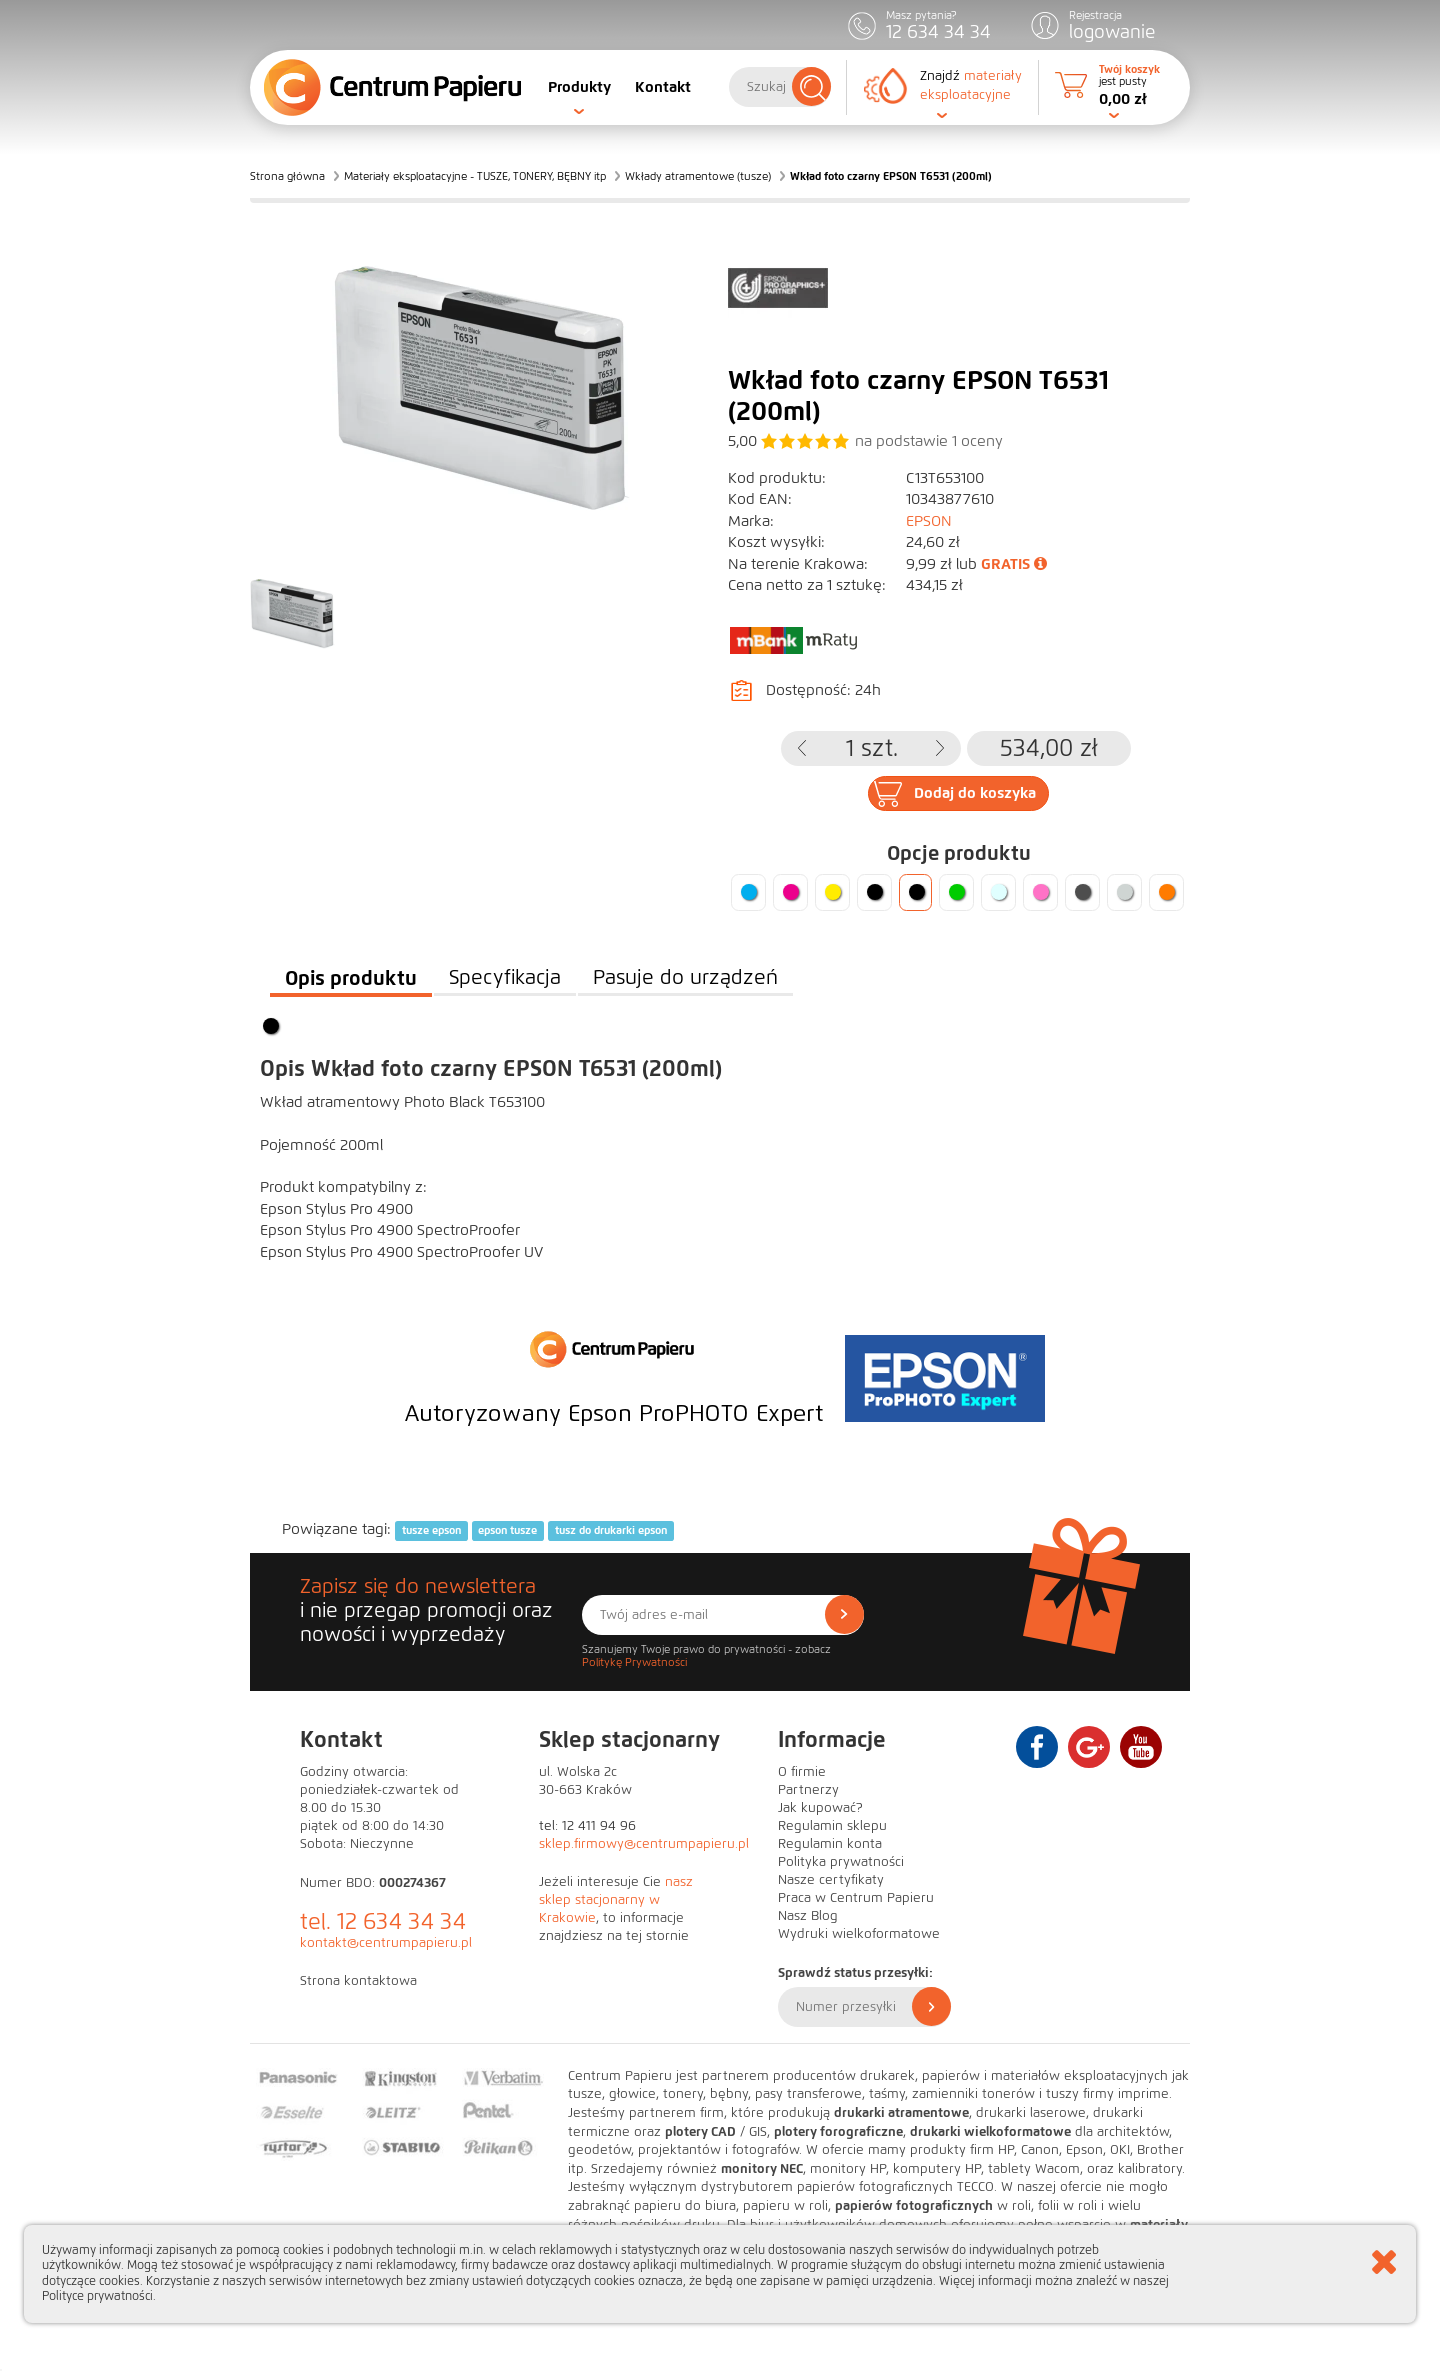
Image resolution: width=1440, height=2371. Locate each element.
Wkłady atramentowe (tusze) (698, 176)
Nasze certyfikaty (831, 1880)
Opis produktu (351, 978)
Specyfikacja (505, 977)
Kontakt (663, 87)
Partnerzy (808, 1790)
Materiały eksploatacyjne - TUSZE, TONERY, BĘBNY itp (475, 176)
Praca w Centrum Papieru (856, 1898)
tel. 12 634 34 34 (383, 1921)
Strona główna (287, 176)
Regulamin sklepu (832, 1826)
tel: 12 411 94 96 (587, 1826)
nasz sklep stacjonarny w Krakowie (616, 1900)
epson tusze (507, 1530)
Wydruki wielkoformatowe (859, 1934)
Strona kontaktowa (358, 1981)
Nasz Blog (808, 1916)
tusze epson (431, 1530)
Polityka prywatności (841, 1862)
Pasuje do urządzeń (685, 977)
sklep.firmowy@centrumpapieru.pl (644, 1844)
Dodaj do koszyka (975, 793)
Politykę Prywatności (634, 1662)
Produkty (579, 87)
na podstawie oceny (929, 441)
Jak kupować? (820, 1808)
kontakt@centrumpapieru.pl (386, 1943)
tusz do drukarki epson (611, 1530)
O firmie (802, 1772)
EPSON (929, 521)
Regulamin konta (830, 1844)
